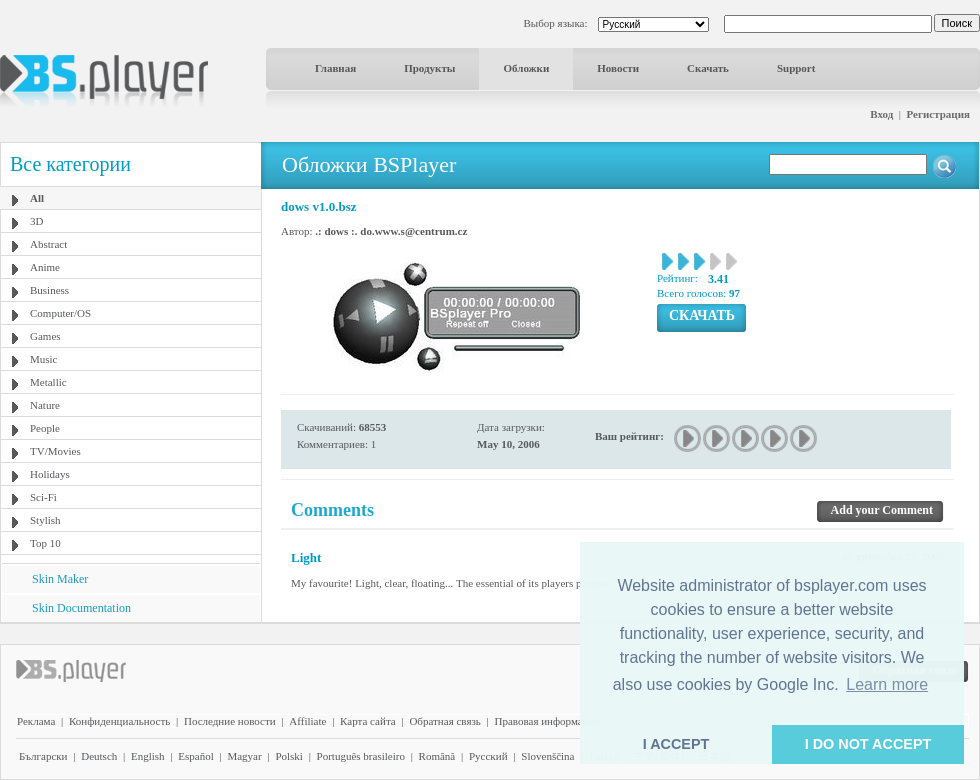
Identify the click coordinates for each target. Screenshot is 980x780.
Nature (45, 405)
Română (437, 756)
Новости (618, 68)
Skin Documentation (81, 608)
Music (44, 359)
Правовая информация (547, 721)
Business (49, 290)
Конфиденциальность (119, 721)
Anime (45, 267)
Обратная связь (444, 721)
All (37, 198)
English (148, 756)
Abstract (48, 244)
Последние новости (230, 721)
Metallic (48, 382)
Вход (881, 114)
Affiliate (307, 721)
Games (45, 336)
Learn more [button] (887, 684)
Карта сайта (368, 721)
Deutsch (99, 756)
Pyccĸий (488, 756)
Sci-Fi (43, 497)
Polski (289, 756)
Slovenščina (547, 756)
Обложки (526, 68)
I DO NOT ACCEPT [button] (868, 744)
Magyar (244, 756)
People (45, 428)
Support (796, 68)
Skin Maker (60, 579)
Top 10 (45, 543)
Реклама (36, 721)
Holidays (50, 474)
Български (43, 756)
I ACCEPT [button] (676, 744)
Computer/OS (60, 313)
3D (36, 221)
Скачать (708, 68)
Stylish (45, 520)
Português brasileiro (361, 756)
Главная (335, 68)
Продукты (429, 68)
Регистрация (938, 114)
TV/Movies (55, 451)
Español (195, 756)
